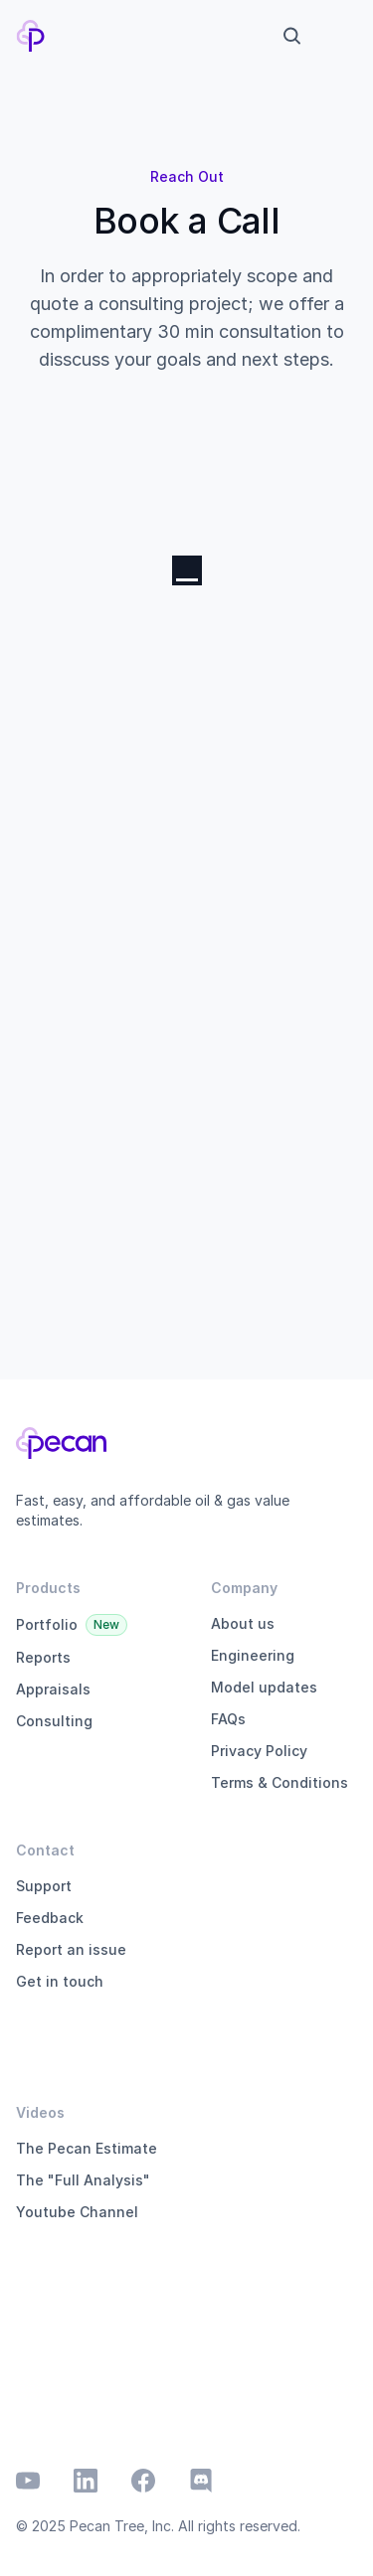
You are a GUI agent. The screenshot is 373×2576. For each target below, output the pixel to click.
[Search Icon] (291, 36)
